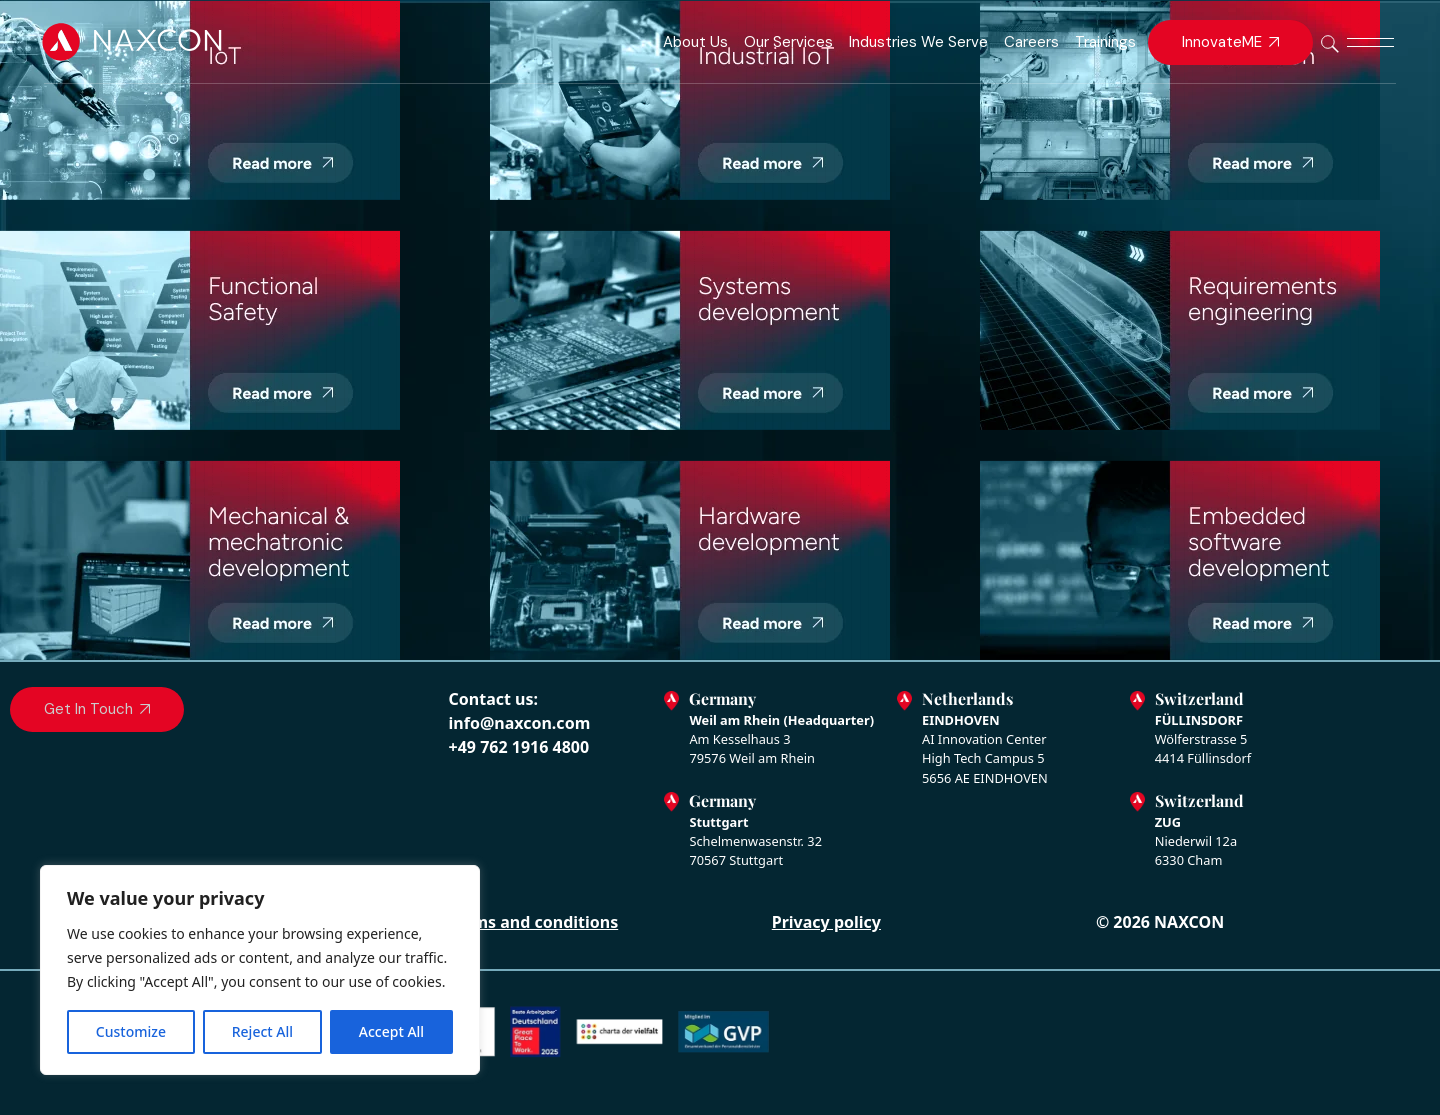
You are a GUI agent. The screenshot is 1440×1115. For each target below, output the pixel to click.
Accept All (391, 1031)
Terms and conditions (533, 922)
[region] (260, 970)
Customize (131, 1031)
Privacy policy (826, 922)
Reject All (262, 1031)
